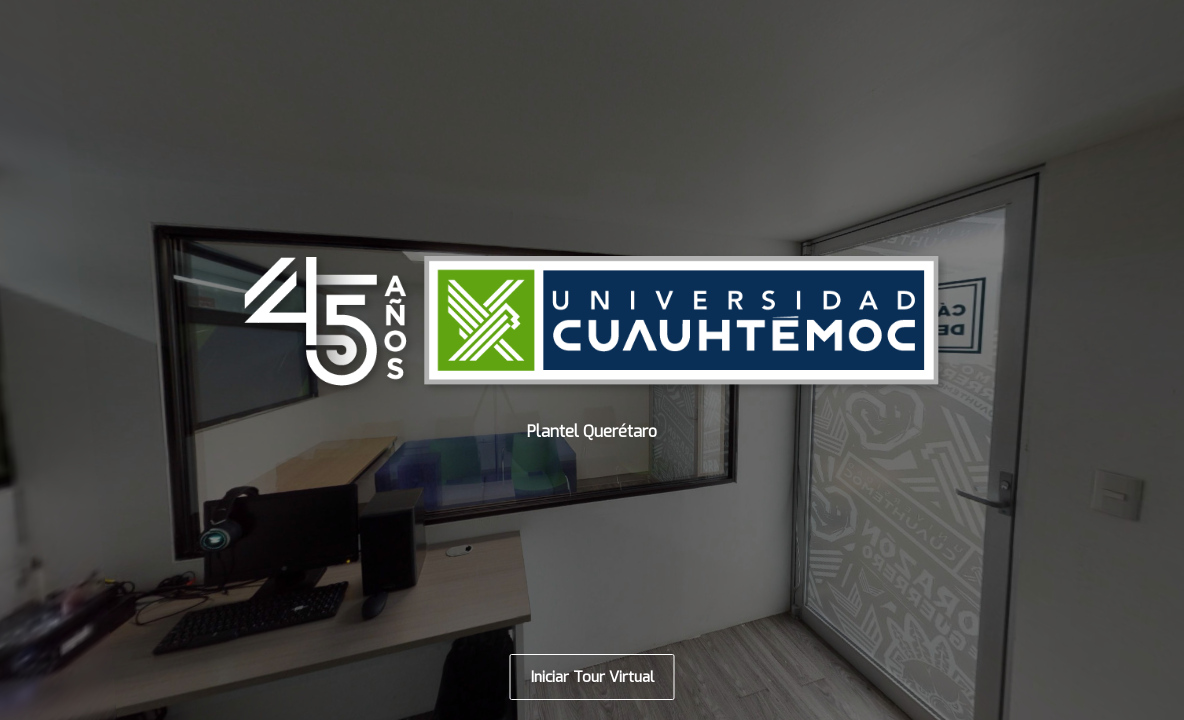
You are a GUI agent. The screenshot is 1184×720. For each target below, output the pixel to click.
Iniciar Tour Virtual (592, 677)
